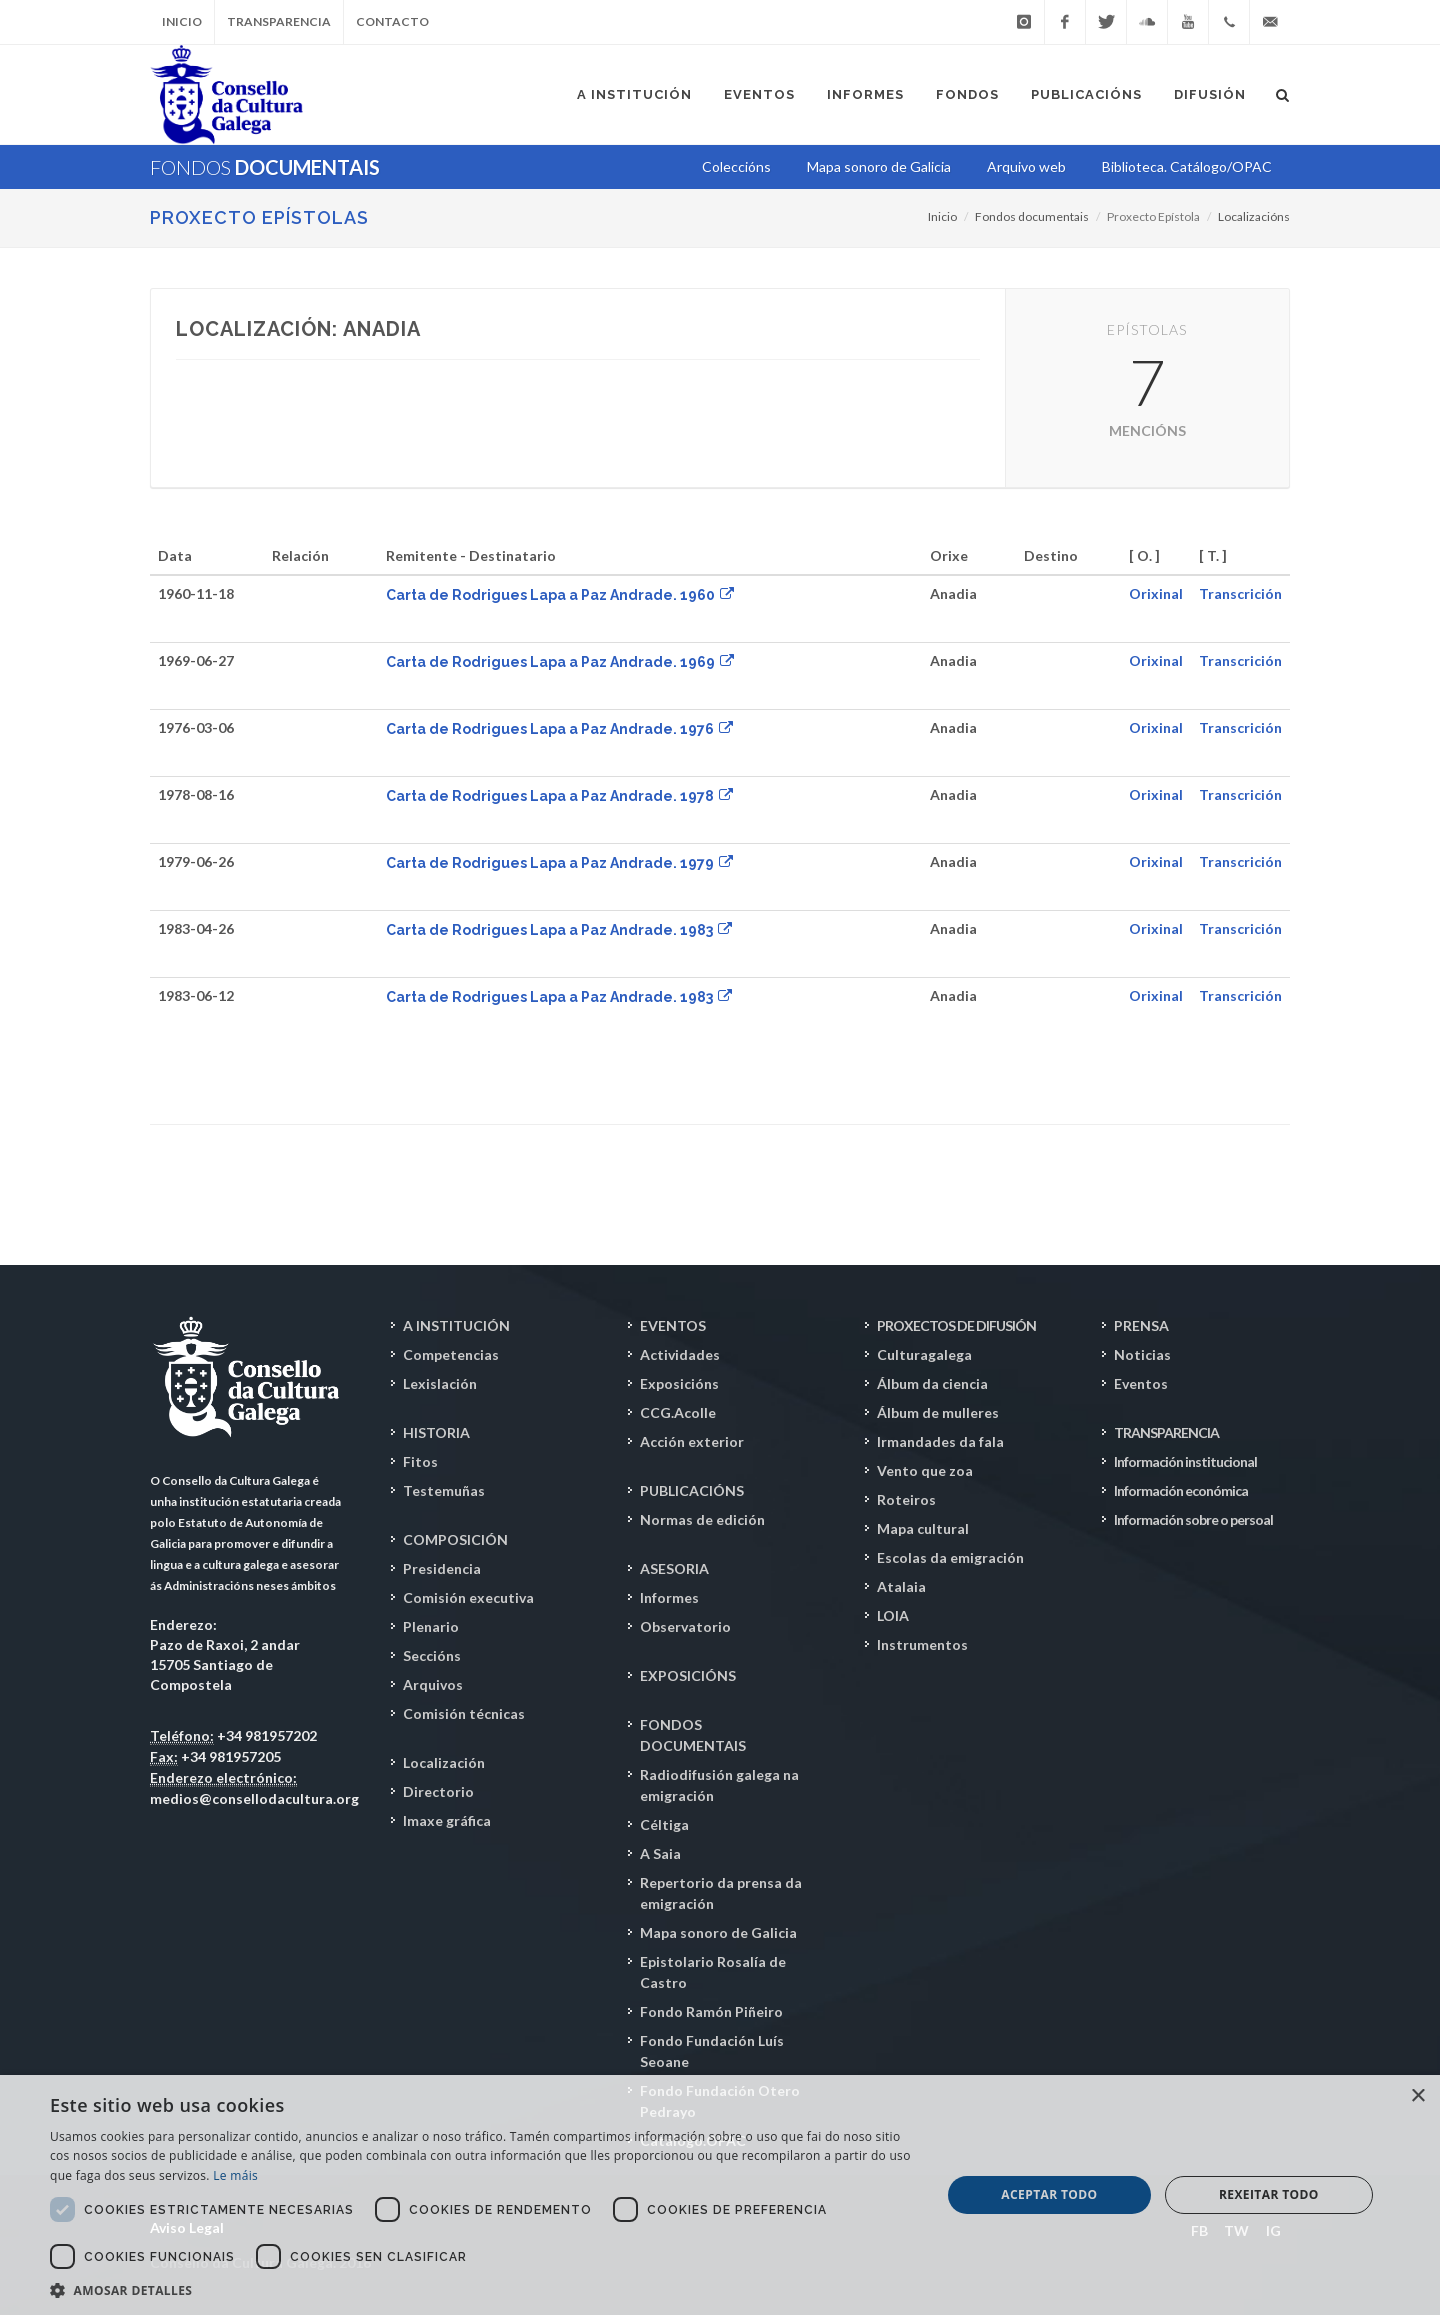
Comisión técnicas (464, 1713)
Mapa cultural (923, 1528)
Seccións (432, 1655)
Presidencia (442, 1568)
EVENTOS (673, 1325)
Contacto (392, 21)
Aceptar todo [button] (1049, 2194)
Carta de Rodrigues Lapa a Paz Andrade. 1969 (560, 662)
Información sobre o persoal (1193, 1519)
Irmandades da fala (940, 1441)
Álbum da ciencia (932, 1383)
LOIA (893, 1615)
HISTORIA (436, 1432)
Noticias (1142, 1354)
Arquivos (433, 1684)
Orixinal (1156, 593)
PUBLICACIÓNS (692, 1490)
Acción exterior (692, 1441)
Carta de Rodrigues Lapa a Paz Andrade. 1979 (559, 863)
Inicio (182, 21)
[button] (482, 2290)
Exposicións (679, 1383)
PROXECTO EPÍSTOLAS (259, 217)
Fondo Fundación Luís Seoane (712, 2051)
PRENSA (1141, 1325)
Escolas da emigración (950, 1557)
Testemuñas (444, 1490)
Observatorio (685, 1626)
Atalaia (901, 1586)
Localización (444, 1762)
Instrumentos (922, 1644)
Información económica (1181, 1490)
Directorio (438, 1791)
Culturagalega (924, 1354)
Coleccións (736, 166)
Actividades (680, 1354)
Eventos (1141, 1383)
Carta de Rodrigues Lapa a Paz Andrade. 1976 (559, 729)
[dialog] (720, 2195)
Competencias (451, 1354)
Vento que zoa (925, 1470)
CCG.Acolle (678, 1412)
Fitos (420, 1461)
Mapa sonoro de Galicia (718, 1932)
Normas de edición (702, 1519)
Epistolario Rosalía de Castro (713, 1972)
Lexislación (440, 1383)
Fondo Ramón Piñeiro (711, 2011)
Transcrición (1240, 593)
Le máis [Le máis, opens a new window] (235, 2175)
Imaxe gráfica (447, 1820)
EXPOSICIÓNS (688, 1675)
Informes (669, 1597)
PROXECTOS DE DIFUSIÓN (956, 1325)
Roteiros (906, 1499)
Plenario (431, 1626)
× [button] (1417, 2096)
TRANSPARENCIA (1166, 1432)
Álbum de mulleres (938, 1412)
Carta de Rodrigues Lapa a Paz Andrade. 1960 (560, 595)
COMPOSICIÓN (455, 1539)
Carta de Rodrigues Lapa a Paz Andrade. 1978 (559, 796)
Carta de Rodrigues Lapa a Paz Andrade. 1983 (559, 930)
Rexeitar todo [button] (1269, 2194)
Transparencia (279, 21)
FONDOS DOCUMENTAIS (693, 1735)
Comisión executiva (468, 1597)
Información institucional (1185, 1461)
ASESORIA (674, 1568)
